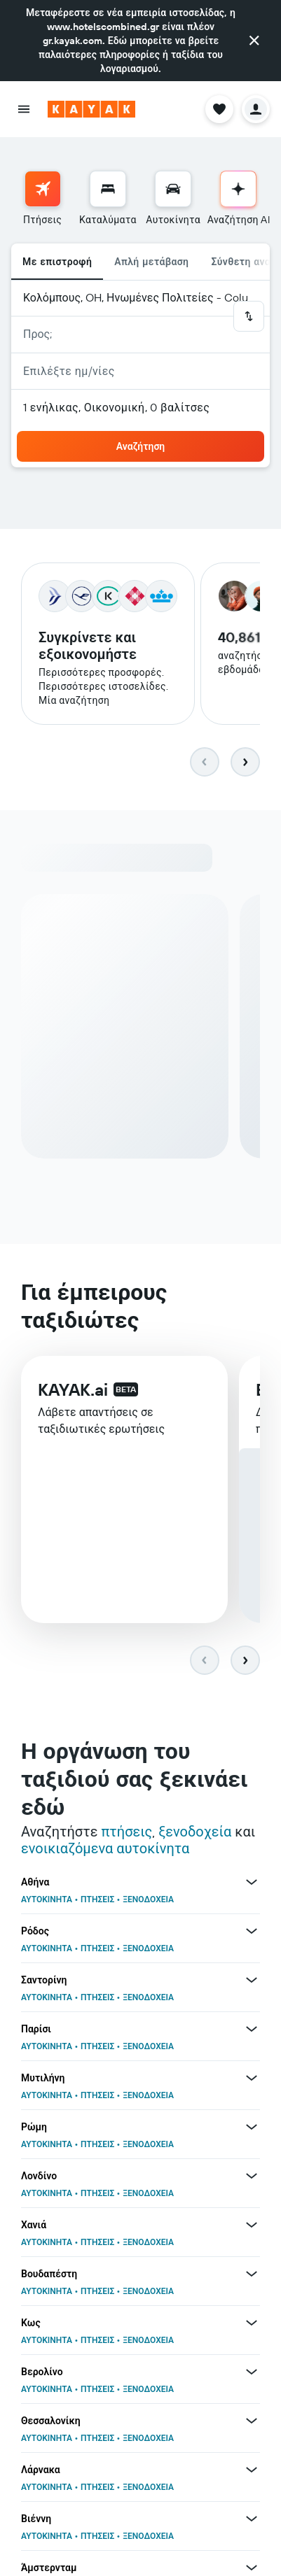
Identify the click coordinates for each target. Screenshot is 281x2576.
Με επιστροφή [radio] (57, 261)
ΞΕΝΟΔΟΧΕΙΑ (148, 1899)
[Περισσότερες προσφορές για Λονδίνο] (251, 2175)
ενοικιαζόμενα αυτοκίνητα (105, 1848)
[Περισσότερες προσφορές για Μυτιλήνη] (251, 2077)
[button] (254, 40)
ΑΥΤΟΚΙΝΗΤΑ (46, 1899)
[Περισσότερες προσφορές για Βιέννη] (251, 2518)
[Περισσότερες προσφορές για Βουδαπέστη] (251, 2273)
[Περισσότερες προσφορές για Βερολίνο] (251, 2371)
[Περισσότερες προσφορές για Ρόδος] (251, 1931)
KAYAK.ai (73, 1389)
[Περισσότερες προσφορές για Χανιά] (251, 2224)
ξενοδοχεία (194, 1831)
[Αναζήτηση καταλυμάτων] (108, 189)
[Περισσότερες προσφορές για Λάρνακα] (251, 2469)
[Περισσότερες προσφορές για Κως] (251, 2322)
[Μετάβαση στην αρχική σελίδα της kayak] (91, 109)
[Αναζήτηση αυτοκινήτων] (173, 189)
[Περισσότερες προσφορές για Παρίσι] (251, 2029)
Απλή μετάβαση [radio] (151, 261)
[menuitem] (42, 199)
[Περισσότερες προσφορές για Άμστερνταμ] (251, 2567)
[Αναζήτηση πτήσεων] (43, 189)
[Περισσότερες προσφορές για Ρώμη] (251, 2126)
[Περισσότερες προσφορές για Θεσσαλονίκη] (251, 2420)
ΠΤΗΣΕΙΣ (97, 1899)
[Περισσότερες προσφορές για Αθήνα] (251, 1882)
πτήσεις (126, 1831)
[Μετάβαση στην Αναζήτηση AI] (238, 188)
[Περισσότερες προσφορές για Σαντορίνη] (251, 1980)
